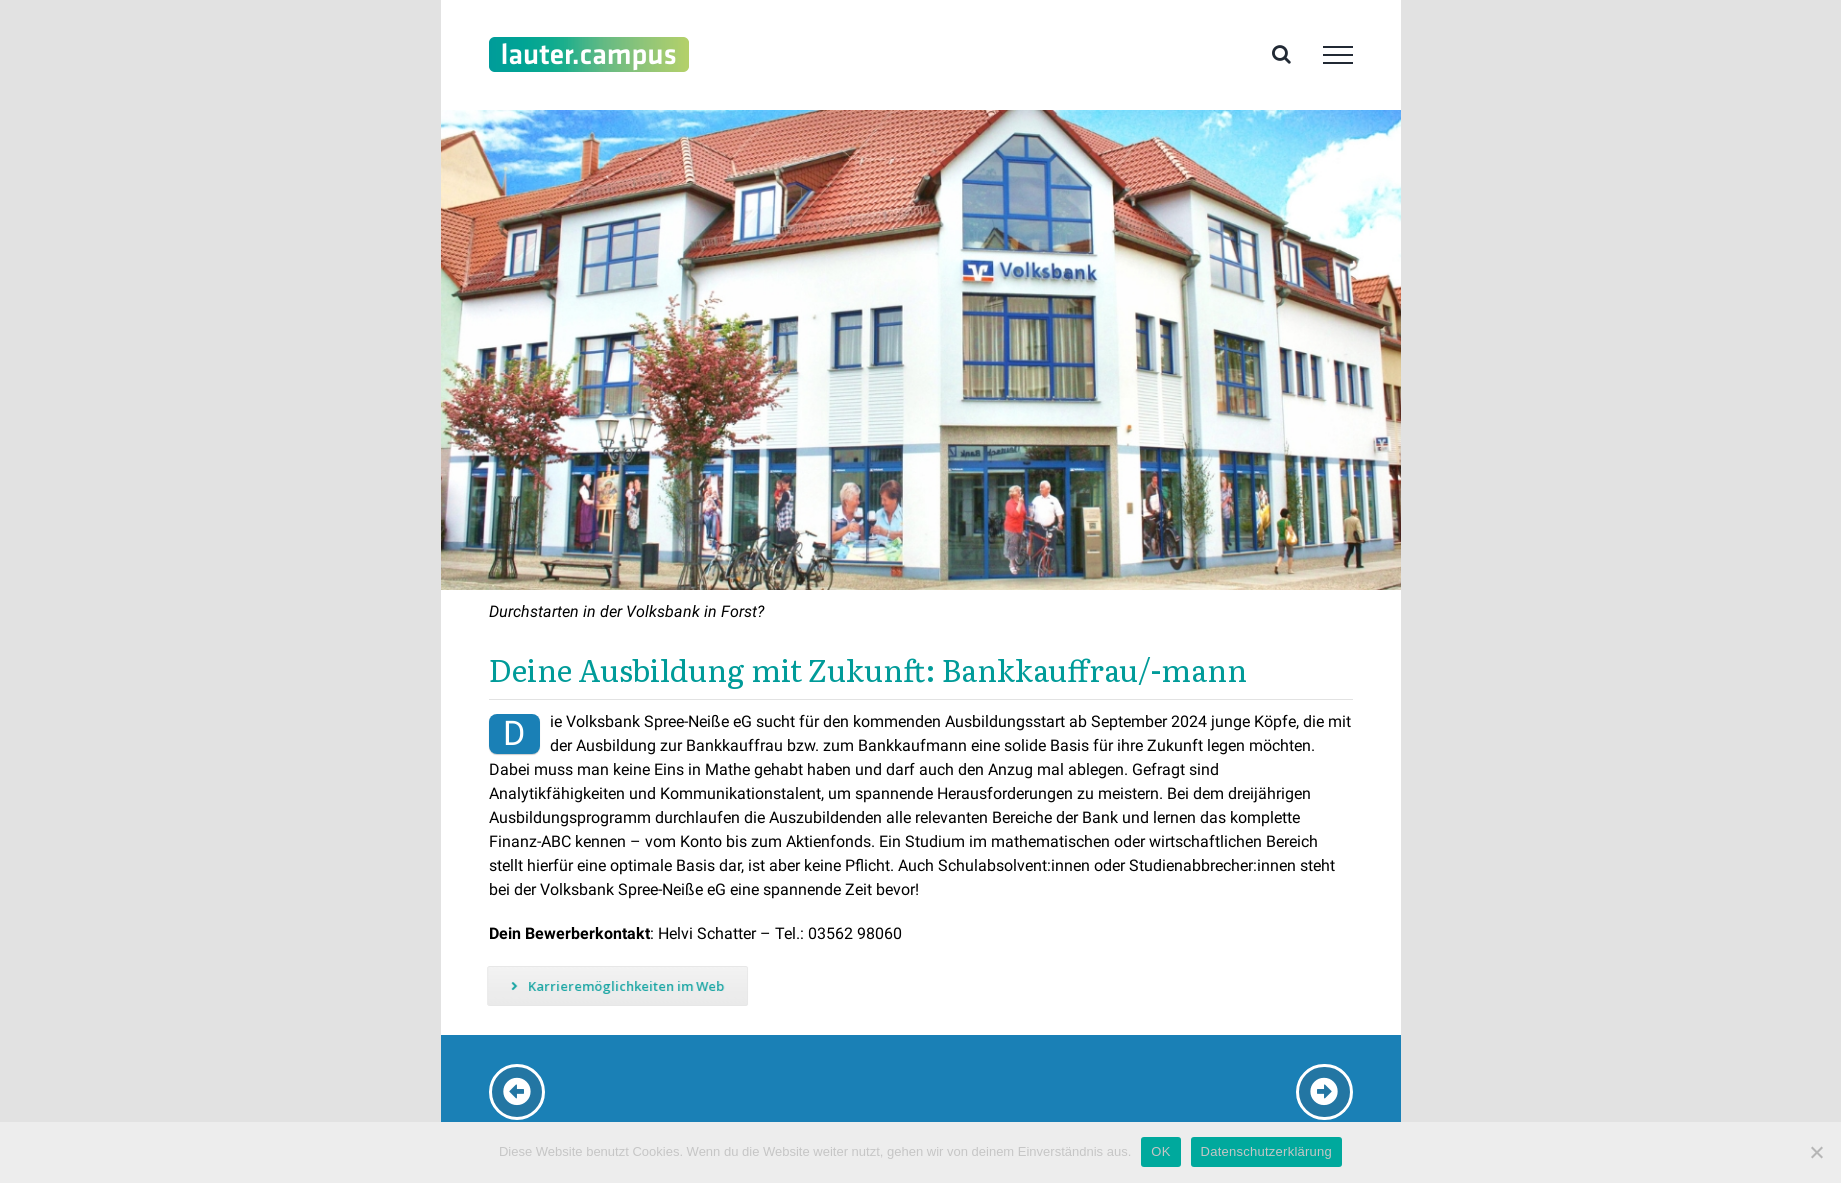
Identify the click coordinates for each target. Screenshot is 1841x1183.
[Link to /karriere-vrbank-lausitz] (517, 1092)
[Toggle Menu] (1338, 55)
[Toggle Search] (1281, 54)
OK (1160, 1151)
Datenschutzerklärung (1266, 1151)
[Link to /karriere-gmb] (1324, 1092)
